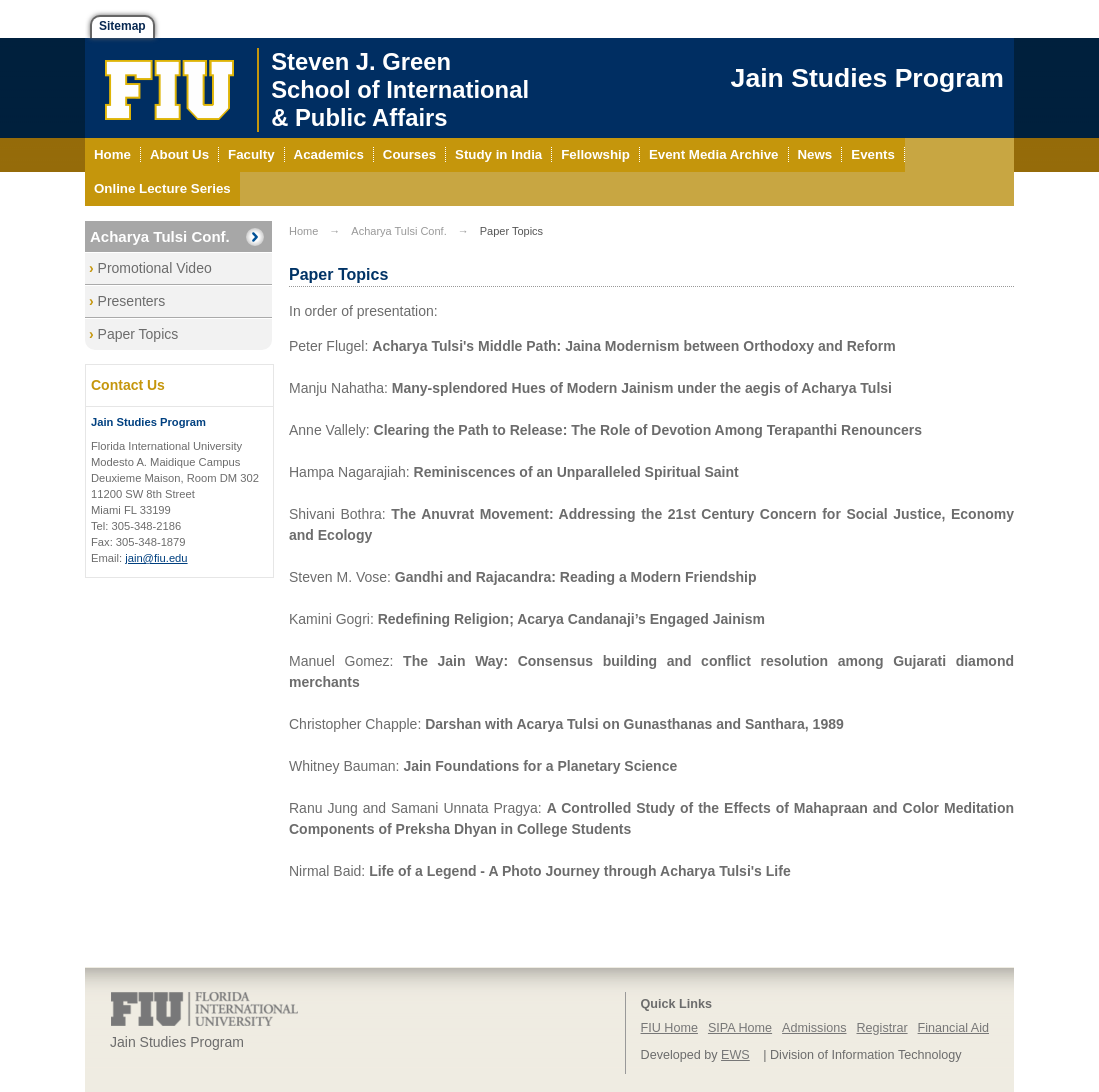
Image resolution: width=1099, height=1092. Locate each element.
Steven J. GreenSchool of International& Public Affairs (400, 89)
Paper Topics (138, 334)
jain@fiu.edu (156, 558)
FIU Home (669, 1028)
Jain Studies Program (867, 78)
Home (303, 231)
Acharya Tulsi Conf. (160, 236)
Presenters (132, 301)
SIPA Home (740, 1028)
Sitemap (122, 26)
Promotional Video (155, 268)
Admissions (814, 1028)
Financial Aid (953, 1028)
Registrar (882, 1028)
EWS (735, 1055)
